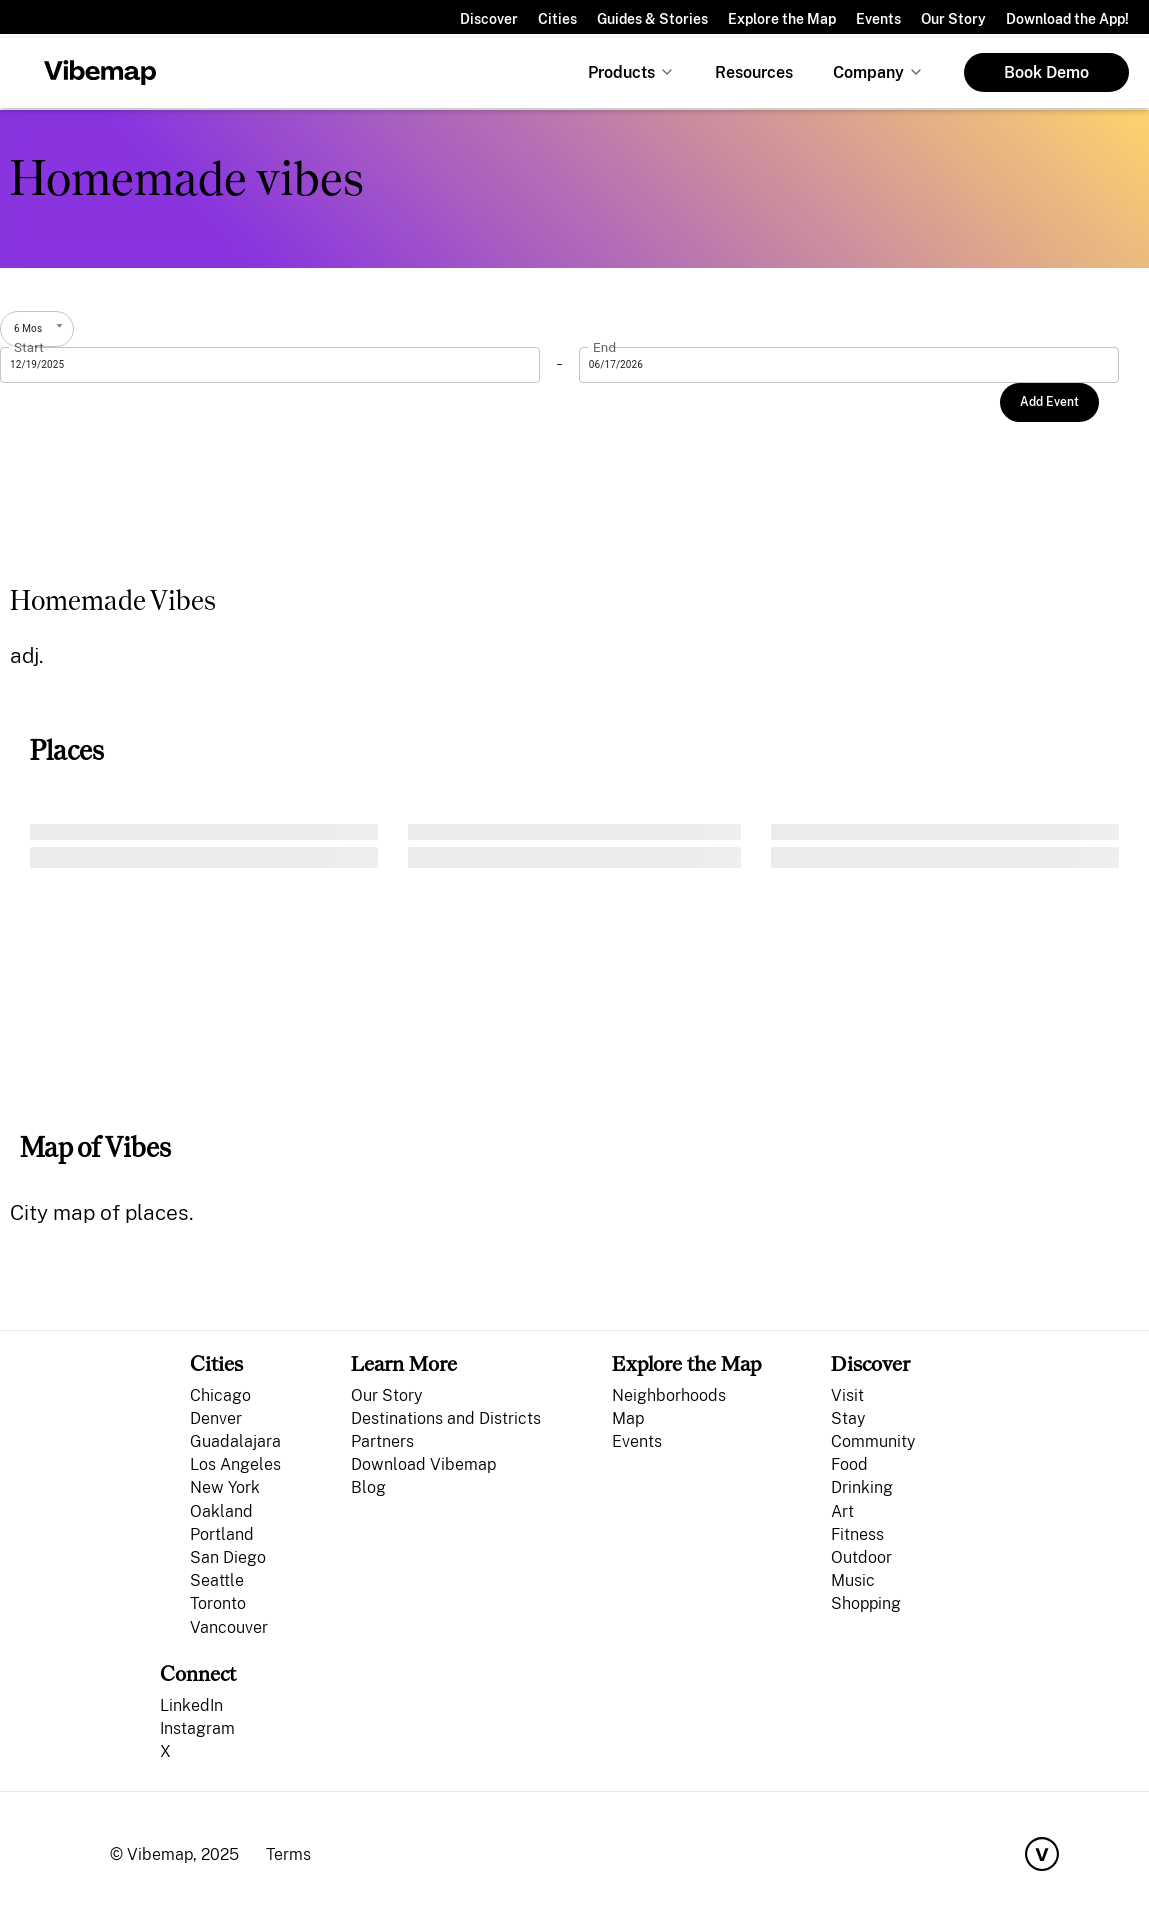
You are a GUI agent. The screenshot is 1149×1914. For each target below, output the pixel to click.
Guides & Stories (652, 19)
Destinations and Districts (446, 1418)
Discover (489, 19)
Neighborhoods (669, 1395)
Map (628, 1418)
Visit (847, 1395)
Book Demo (1046, 72)
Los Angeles (235, 1464)
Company (868, 72)
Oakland (221, 1511)
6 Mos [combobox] (28, 328)
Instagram (197, 1728)
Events (878, 19)
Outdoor (861, 1557)
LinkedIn (191, 1705)
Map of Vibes (95, 1147)
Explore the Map (782, 19)
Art (842, 1511)
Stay (848, 1418)
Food (849, 1464)
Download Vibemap (423, 1464)
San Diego (228, 1557)
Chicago (220, 1395)
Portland (222, 1534)
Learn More (404, 1363)
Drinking (862, 1487)
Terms (288, 1854)
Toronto (218, 1603)
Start (29, 347)
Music (853, 1580)
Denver (216, 1418)
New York (225, 1487)
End (604, 347)
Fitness (857, 1534)
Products (621, 72)
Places (67, 750)
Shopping (866, 1603)
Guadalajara (235, 1441)
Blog (368, 1487)
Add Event (1049, 402)
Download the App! (1067, 19)
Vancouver (229, 1627)
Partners (382, 1441)
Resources (754, 72)
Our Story (953, 19)
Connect (198, 1673)
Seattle (217, 1580)
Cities (557, 19)
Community (873, 1441)
